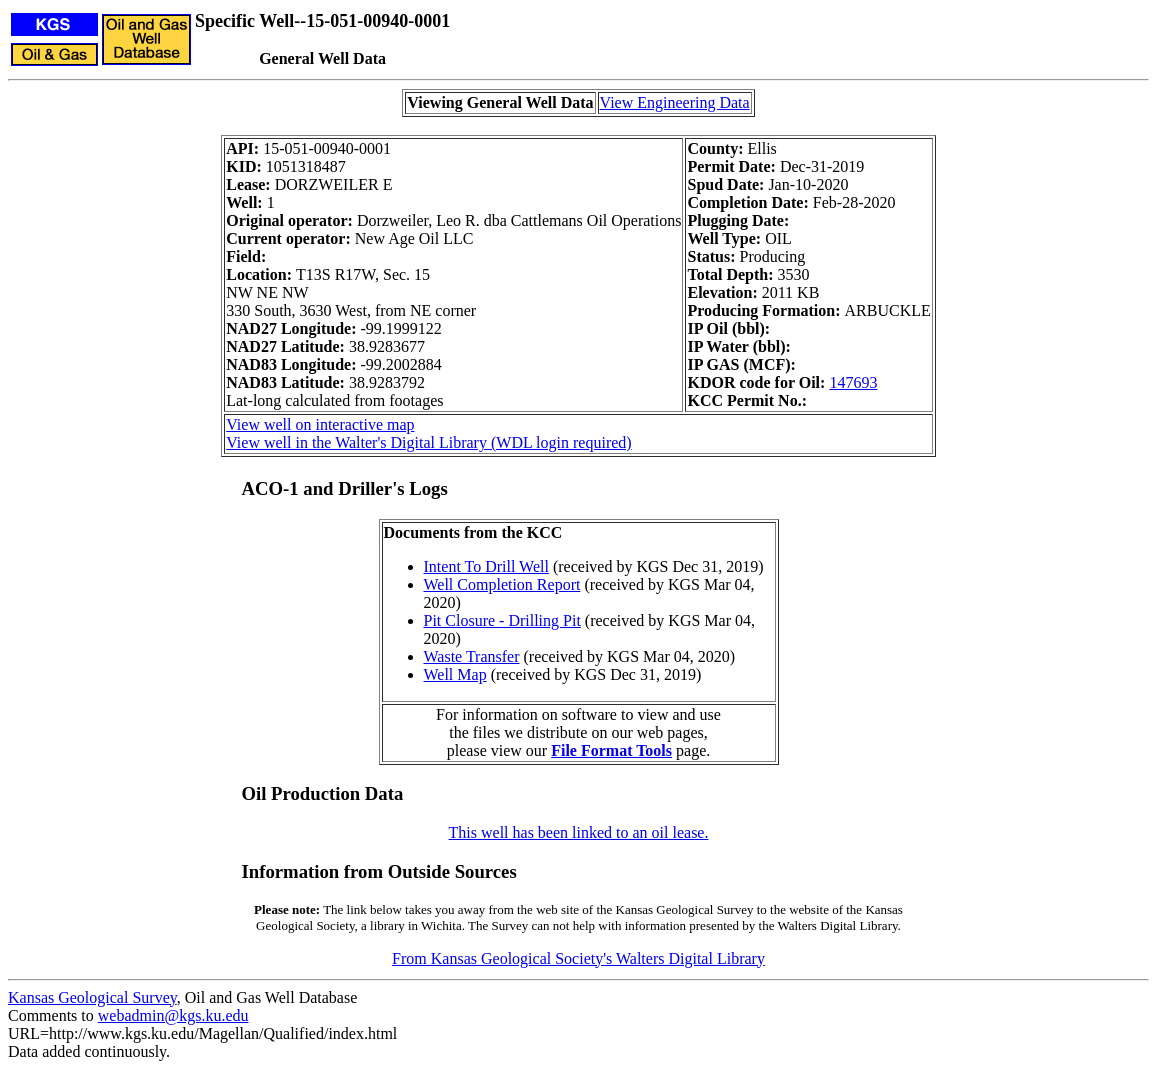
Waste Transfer (472, 656)
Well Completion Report (502, 584)
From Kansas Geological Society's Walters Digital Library (578, 958)
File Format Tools (611, 750)
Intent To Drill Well (486, 566)
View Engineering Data (675, 102)
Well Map (455, 674)
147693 (853, 382)
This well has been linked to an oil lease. (579, 832)
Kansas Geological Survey (92, 997)
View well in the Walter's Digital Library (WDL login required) (428, 442)
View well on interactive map (320, 424)
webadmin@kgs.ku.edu (173, 1015)
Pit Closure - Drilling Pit (502, 620)
